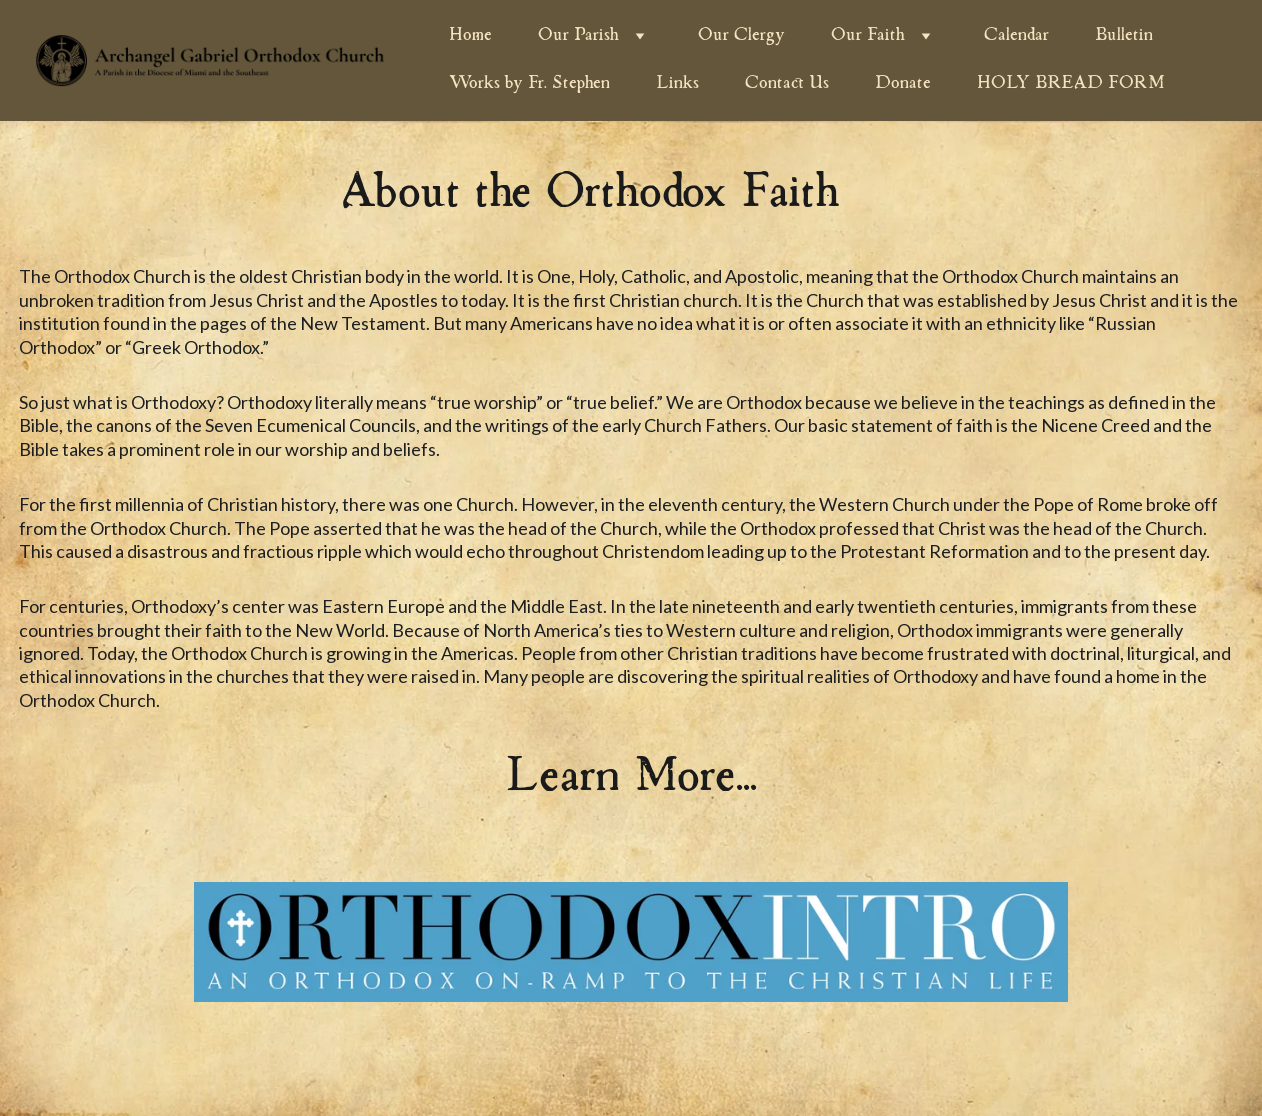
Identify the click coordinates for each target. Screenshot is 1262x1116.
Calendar (1016, 36)
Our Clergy (741, 36)
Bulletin (1124, 36)
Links (677, 84)
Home (470, 36)
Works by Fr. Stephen (529, 84)
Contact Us (787, 84)
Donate (903, 84)
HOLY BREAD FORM (1071, 84)
